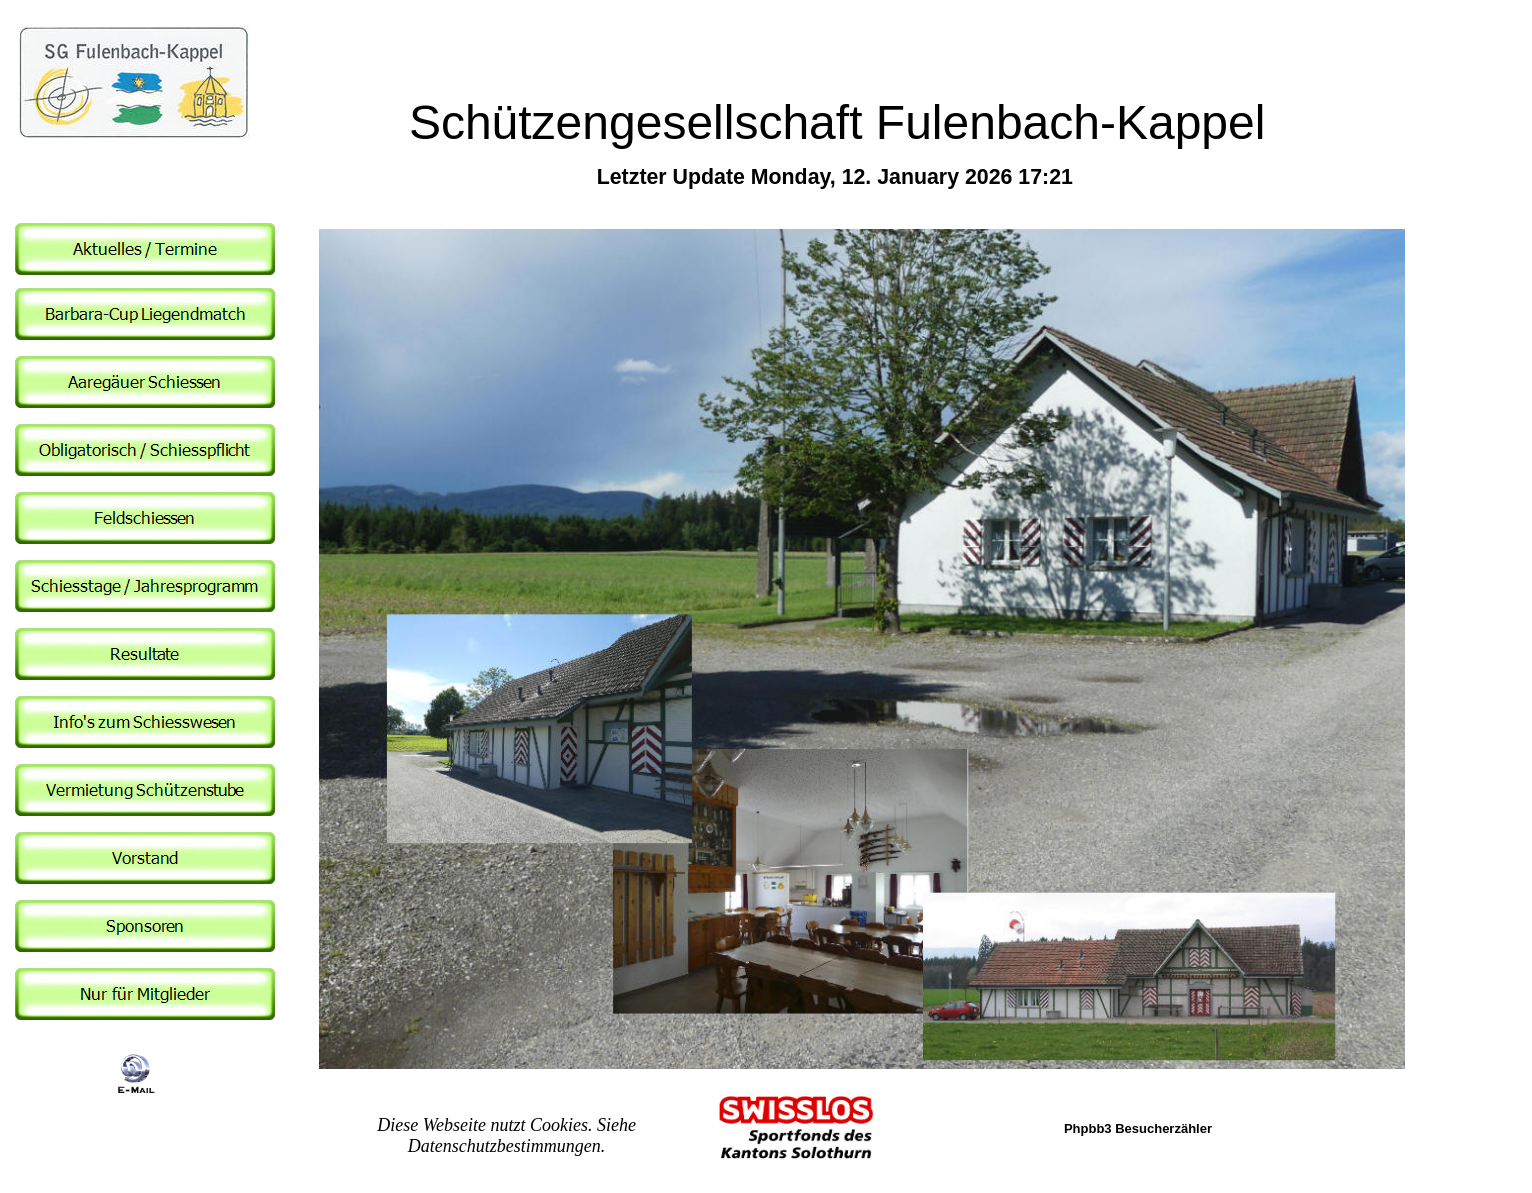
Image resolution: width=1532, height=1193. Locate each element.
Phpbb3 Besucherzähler (1138, 1128)
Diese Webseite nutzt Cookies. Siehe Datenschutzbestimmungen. (506, 1135)
